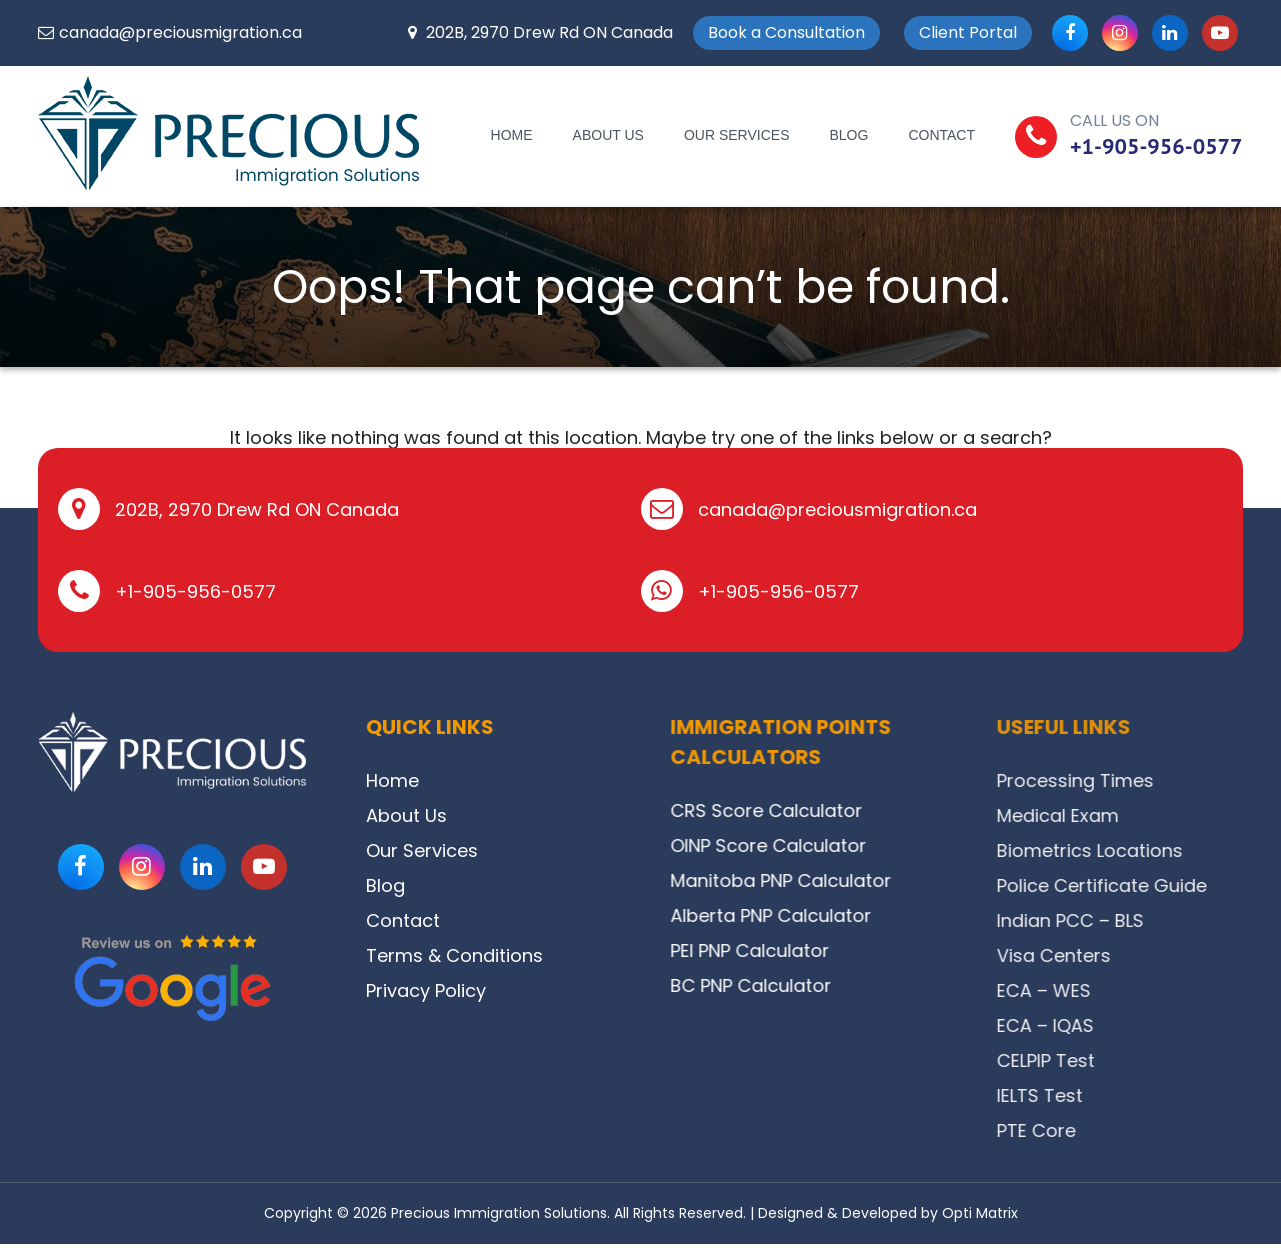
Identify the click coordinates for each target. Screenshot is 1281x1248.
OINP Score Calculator (895, 845)
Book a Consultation (786, 32)
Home (512, 135)
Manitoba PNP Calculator (907, 880)
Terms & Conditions (505, 955)
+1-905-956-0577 (1156, 146)
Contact (941, 135)
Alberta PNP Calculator (897, 915)
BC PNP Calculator (877, 985)
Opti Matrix (980, 1213)
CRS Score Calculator (893, 810)
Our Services (737, 135)
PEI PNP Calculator (876, 950)
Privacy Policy (477, 990)
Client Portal (968, 32)
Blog (848, 135)
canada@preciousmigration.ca (180, 32)
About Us (608, 135)
